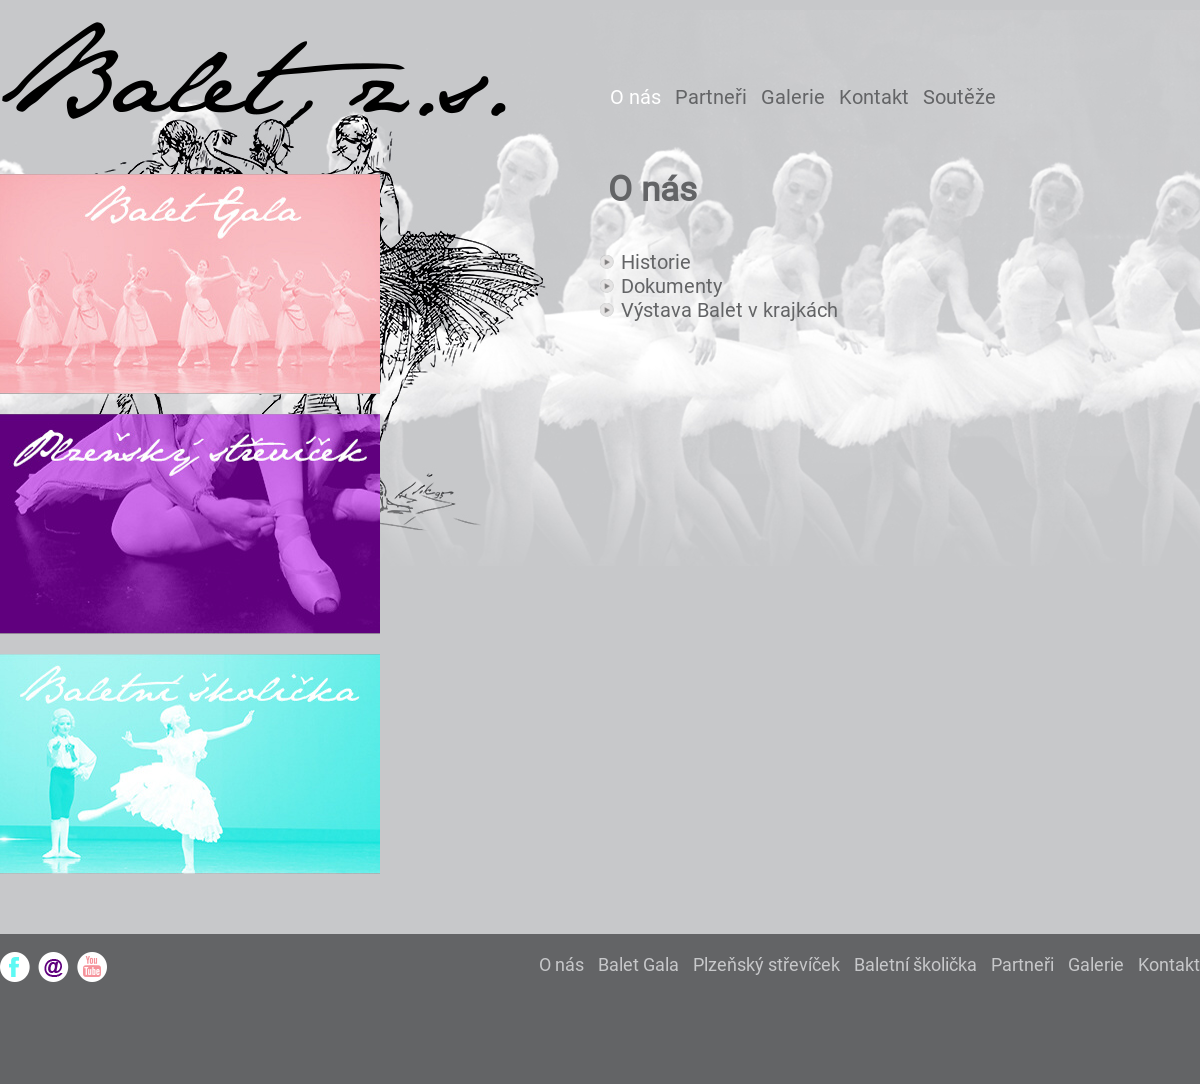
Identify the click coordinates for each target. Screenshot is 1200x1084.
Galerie (793, 97)
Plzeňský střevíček (766, 964)
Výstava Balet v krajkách (729, 310)
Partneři (711, 97)
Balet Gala (638, 964)
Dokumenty (671, 286)
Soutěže (959, 97)
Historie (656, 262)
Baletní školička (915, 964)
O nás (635, 97)
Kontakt (874, 97)
